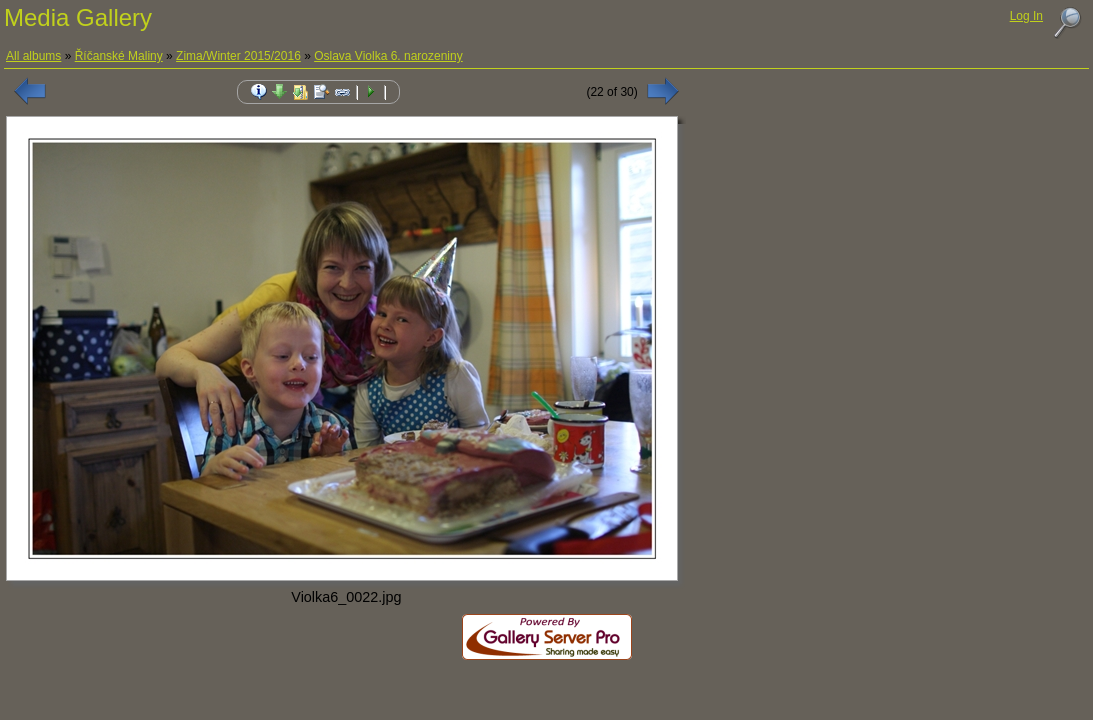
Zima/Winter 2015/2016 (238, 56)
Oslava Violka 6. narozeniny (388, 56)
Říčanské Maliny (119, 56)
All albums (33, 56)
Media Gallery (78, 17)
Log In (1026, 16)
